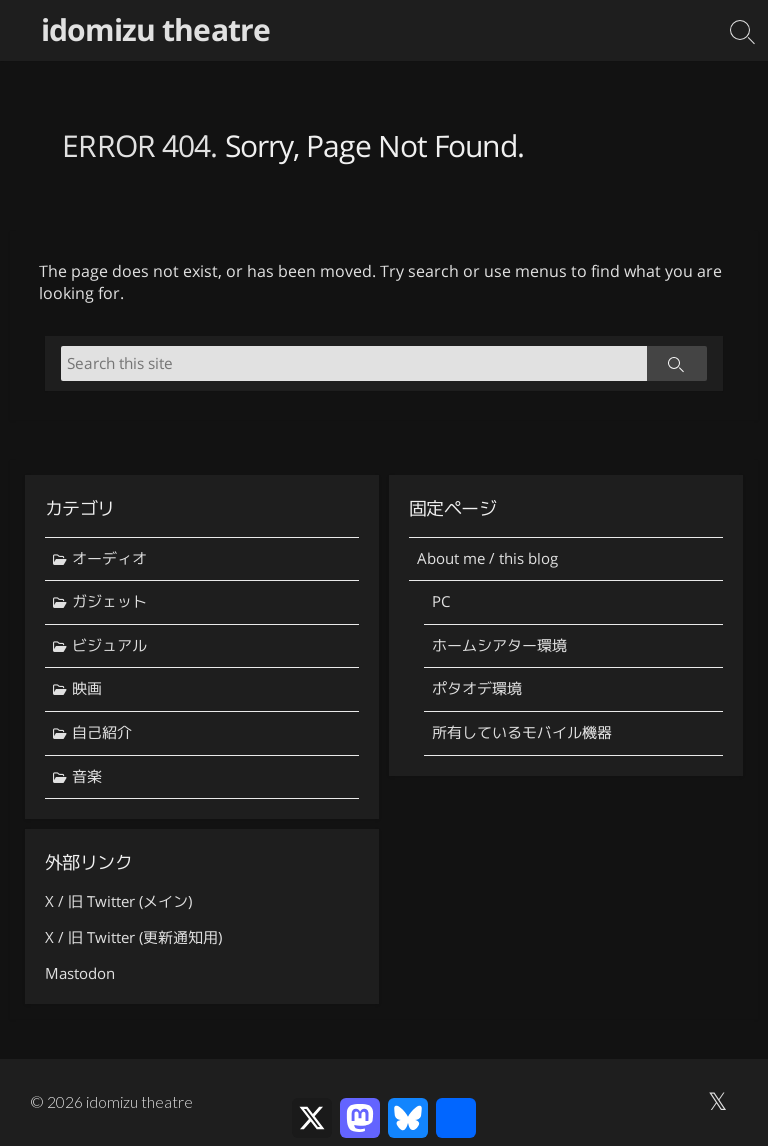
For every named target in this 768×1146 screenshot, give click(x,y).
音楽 (87, 776)
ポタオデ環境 (477, 688)
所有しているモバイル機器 (522, 732)
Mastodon (80, 973)
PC (441, 601)
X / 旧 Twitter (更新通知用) (133, 937)
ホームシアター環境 (499, 645)
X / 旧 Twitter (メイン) (118, 901)
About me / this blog (487, 558)
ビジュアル (109, 645)
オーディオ (109, 558)
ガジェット (109, 601)
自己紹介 (102, 732)
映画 (87, 688)
